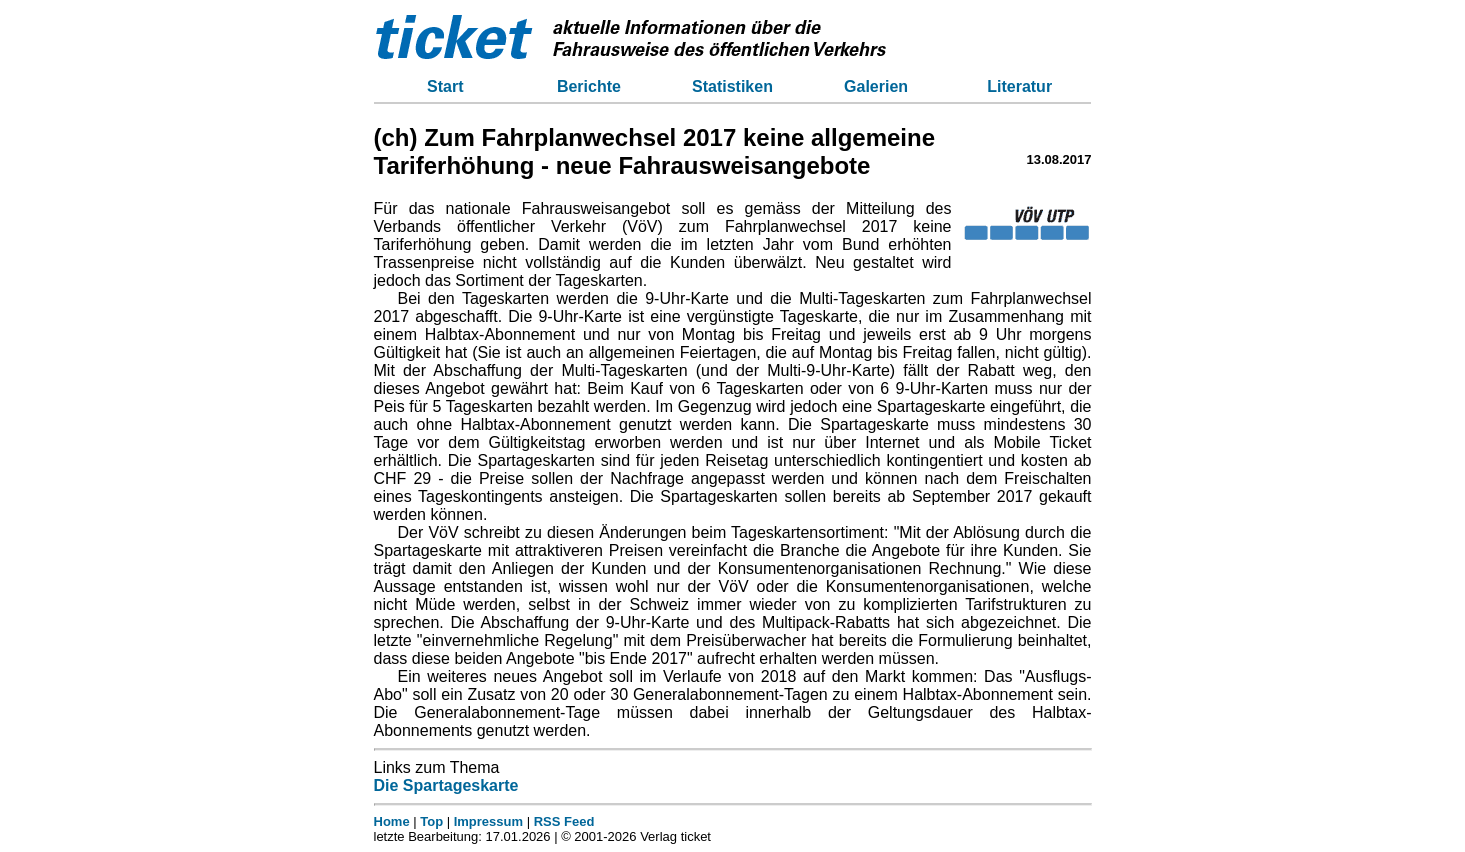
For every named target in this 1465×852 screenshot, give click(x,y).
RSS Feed (564, 821)
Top (431, 821)
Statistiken (732, 86)
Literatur (1019, 86)
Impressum (488, 821)
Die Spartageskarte (446, 785)
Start (445, 86)
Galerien (876, 86)
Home (392, 821)
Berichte (589, 86)
